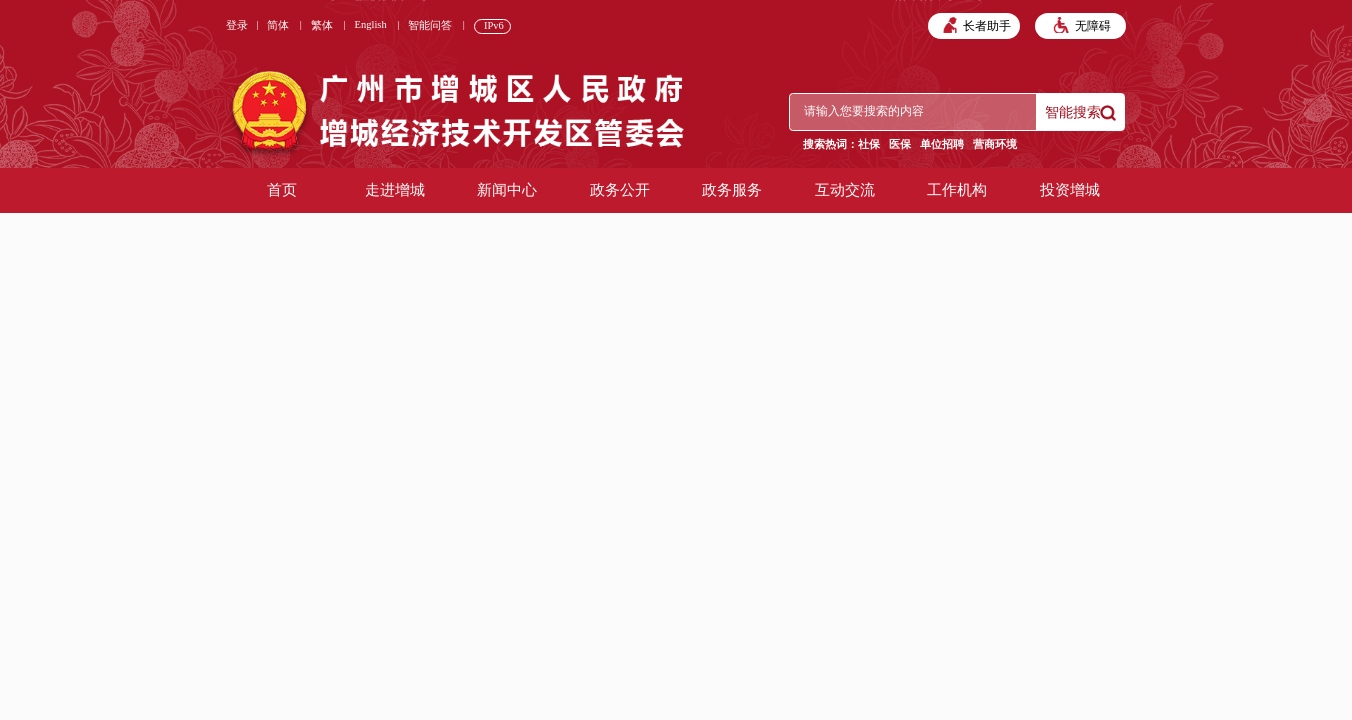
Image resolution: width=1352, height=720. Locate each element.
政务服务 (732, 190)
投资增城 (1070, 190)
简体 (278, 25)
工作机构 (957, 190)
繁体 (322, 25)
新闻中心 (507, 190)
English (371, 24)
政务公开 (620, 190)
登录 (237, 25)
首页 (282, 190)
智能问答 (430, 25)
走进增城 (395, 190)
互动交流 (845, 190)
